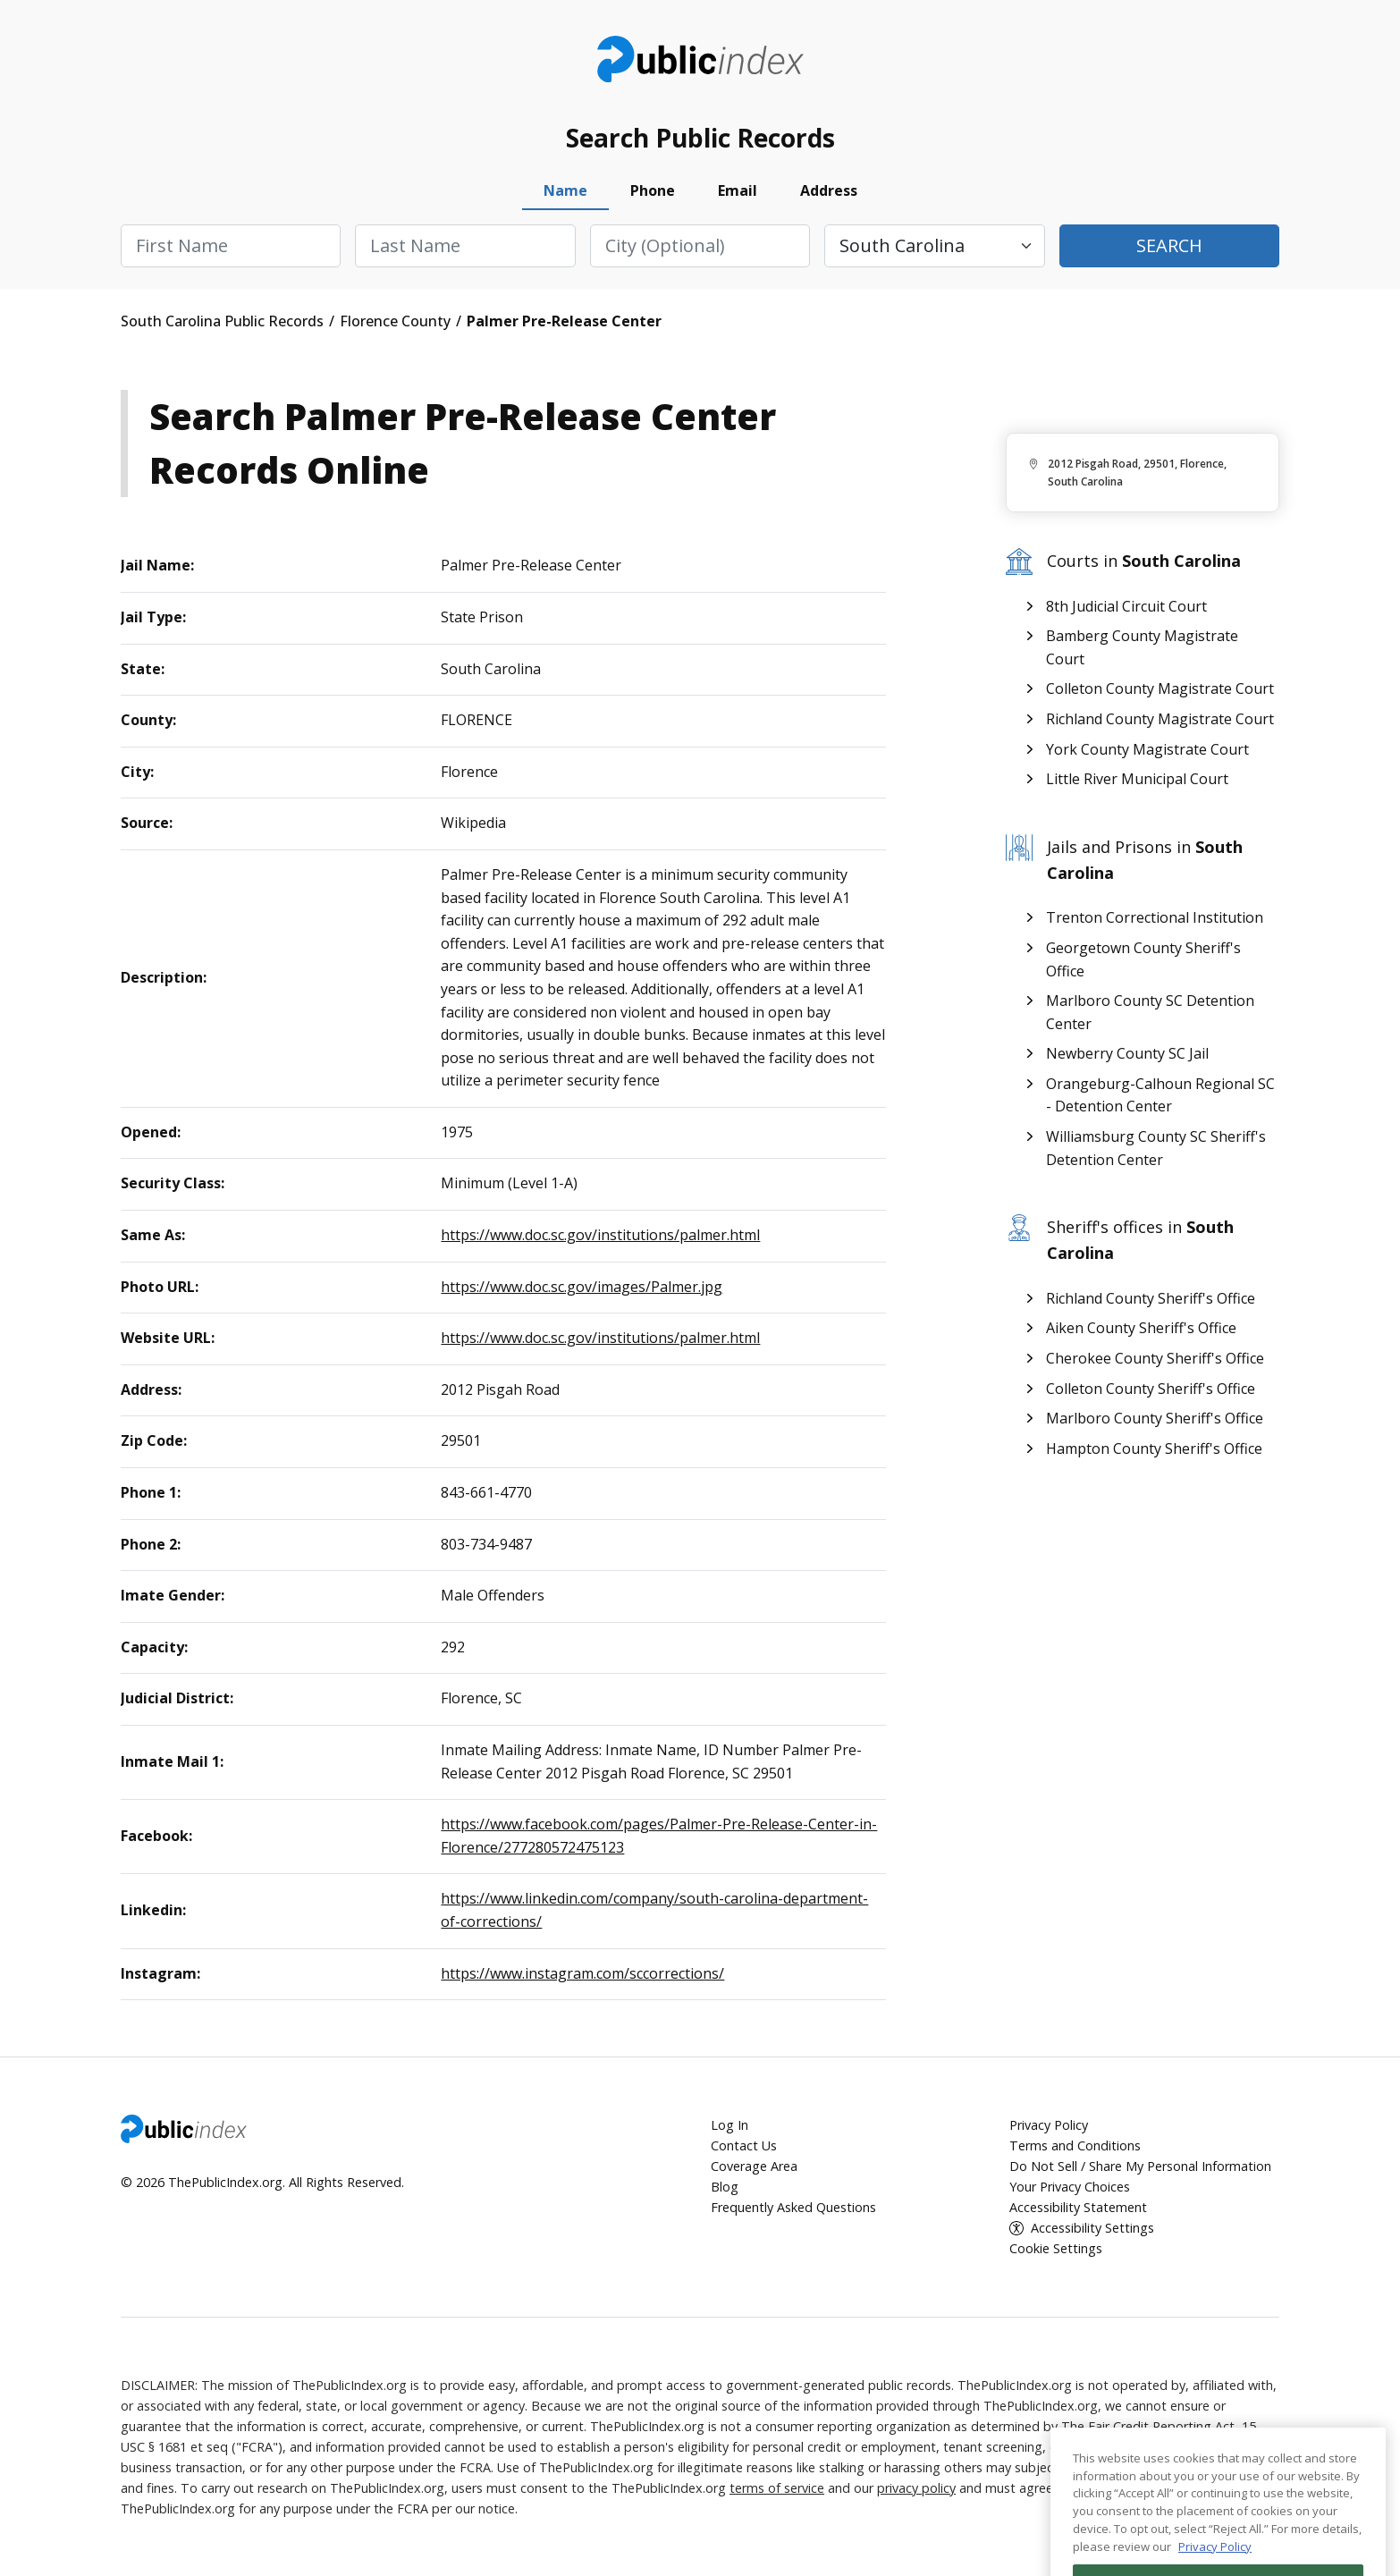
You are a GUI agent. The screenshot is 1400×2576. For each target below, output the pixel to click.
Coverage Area (754, 2166)
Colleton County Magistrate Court (1160, 688)
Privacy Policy (1048, 2124)
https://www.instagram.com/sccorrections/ (582, 1973)
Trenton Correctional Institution (1154, 917)
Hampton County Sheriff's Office (1154, 1448)
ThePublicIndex (700, 59)
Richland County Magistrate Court (1160, 719)
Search (1169, 245)
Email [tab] (737, 190)
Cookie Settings (1055, 2248)
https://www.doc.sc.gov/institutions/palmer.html (600, 1235)
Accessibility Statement (1078, 2207)
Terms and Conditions (1075, 2145)
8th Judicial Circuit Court (1126, 606)
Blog (724, 2186)
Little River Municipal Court (1137, 779)
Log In (729, 2124)
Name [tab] (565, 190)
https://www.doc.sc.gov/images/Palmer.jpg (581, 1286)
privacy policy (916, 2487)
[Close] (1363, 2504)
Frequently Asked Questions (793, 2207)
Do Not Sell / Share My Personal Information (1140, 2166)
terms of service (777, 2487)
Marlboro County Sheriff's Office (1154, 1418)
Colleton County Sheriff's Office (1150, 1388)
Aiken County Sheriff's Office (1141, 1328)
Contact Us (744, 2145)
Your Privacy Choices (1069, 2186)
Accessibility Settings (1092, 2227)
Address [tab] (828, 190)
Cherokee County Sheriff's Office (1155, 1358)
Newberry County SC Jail (1127, 1053)
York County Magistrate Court (1147, 749)
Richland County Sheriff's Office (1150, 1298)
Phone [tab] (652, 190)
